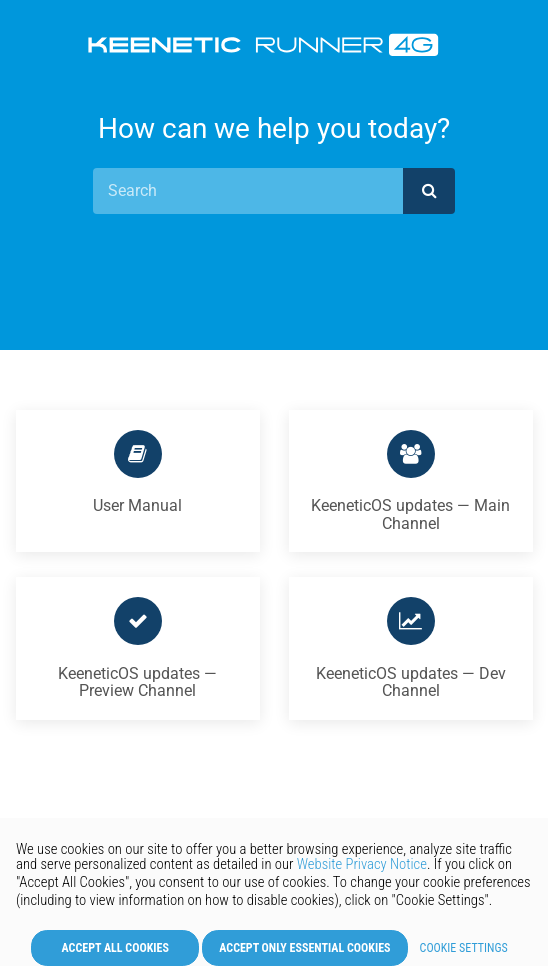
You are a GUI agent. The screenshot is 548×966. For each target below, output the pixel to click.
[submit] (429, 191)
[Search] (248, 191)
